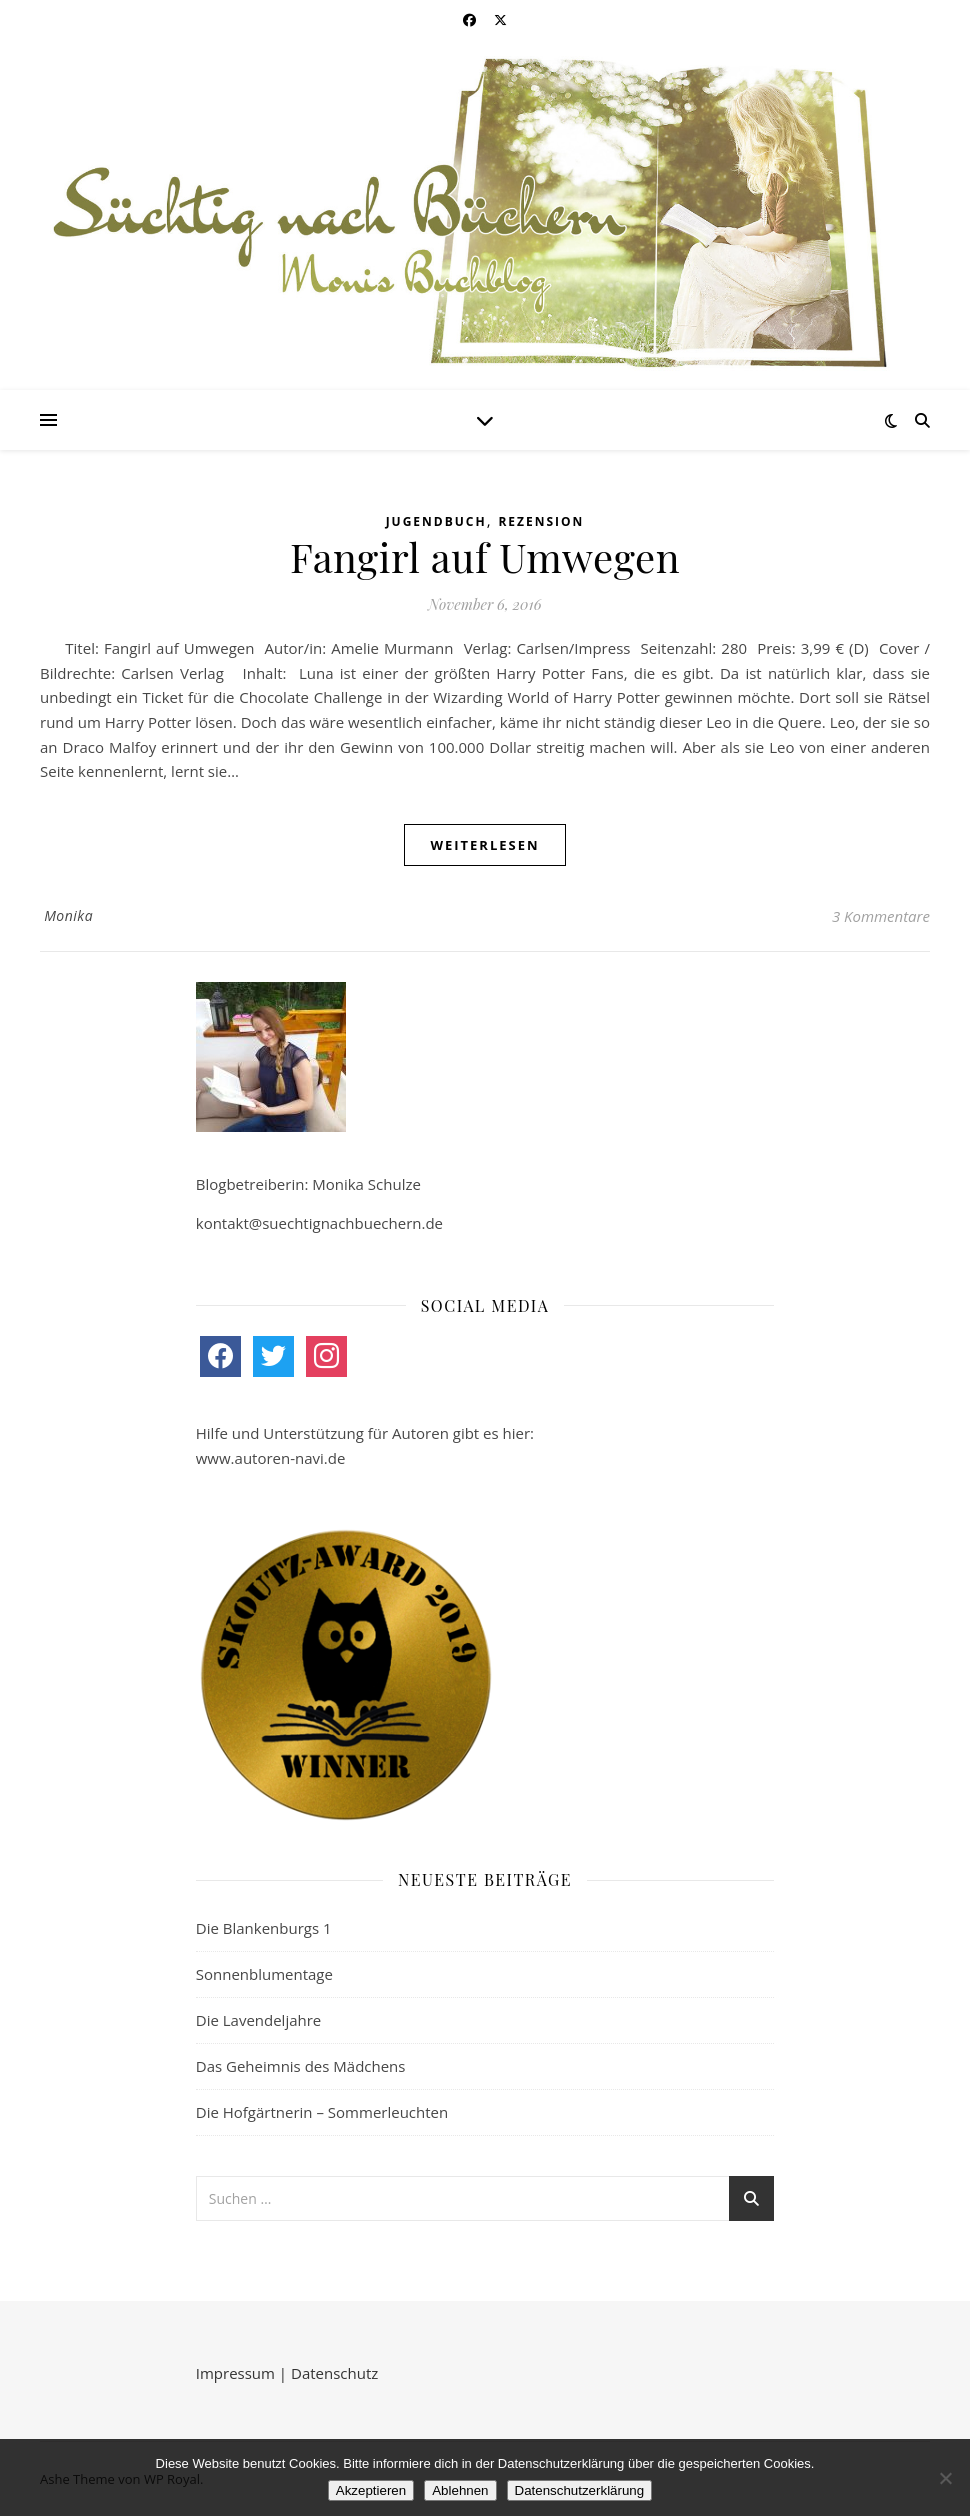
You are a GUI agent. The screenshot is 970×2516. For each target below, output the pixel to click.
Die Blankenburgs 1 (264, 1928)
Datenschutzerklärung (580, 2490)
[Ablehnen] (945, 2478)
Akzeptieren (371, 2490)
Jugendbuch (436, 521)
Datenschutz (334, 2373)
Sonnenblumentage (264, 1974)
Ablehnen (460, 2490)
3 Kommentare (881, 916)
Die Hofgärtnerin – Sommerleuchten (322, 2112)
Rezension (541, 521)
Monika (68, 915)
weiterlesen (484, 845)
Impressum (235, 2373)
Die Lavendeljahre (259, 2020)
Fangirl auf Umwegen (485, 556)
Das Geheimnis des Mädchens (301, 2066)
